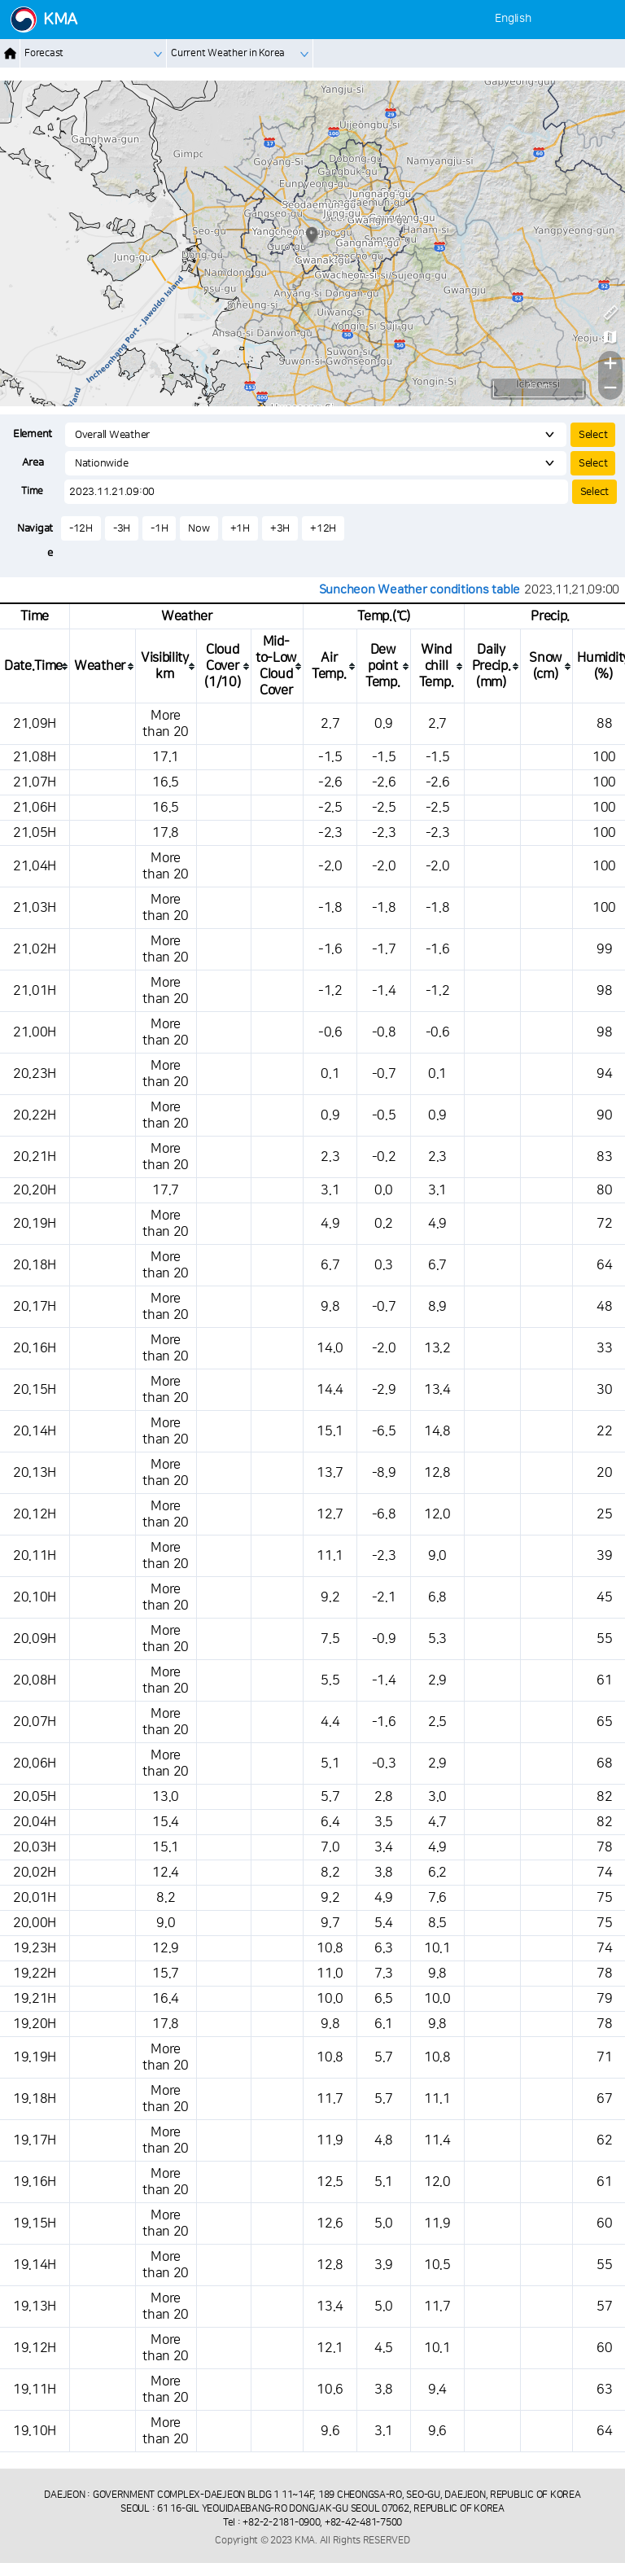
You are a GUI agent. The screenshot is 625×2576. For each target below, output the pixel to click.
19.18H (34, 2099)
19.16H (34, 2182)
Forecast (43, 53)
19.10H (34, 2431)
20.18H (34, 1265)
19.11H (34, 2389)
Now (198, 528)
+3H (280, 528)
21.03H (34, 907)
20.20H (34, 1190)
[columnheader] (34, 666)
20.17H (34, 1306)
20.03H (34, 1847)
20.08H (34, 1680)
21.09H (34, 723)
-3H (121, 528)
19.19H (34, 2057)
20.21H (34, 1157)
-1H (159, 528)
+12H (323, 528)
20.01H (34, 1897)
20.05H (34, 1797)
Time (32, 491)
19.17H (34, 2140)
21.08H (34, 757)
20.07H (34, 1722)
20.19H (34, 1223)
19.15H (34, 2223)
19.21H (34, 1998)
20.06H (34, 1763)
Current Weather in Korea (228, 53)
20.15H (34, 1389)
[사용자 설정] (573, 19)
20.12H (34, 1514)
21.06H (34, 807)
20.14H (34, 1431)
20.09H (34, 1639)
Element (32, 434)
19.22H (34, 1973)
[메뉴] (603, 19)
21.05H (34, 833)
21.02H (34, 949)
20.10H (34, 1597)
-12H (81, 528)
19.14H (34, 2265)
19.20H (34, 2024)
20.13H (34, 1472)
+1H (240, 528)
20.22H (34, 1115)
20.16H (34, 1348)
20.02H (34, 1872)
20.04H (34, 1822)
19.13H (34, 2306)
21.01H (34, 991)
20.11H (34, 1556)
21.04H (34, 866)
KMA (60, 19)
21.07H (34, 782)
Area (33, 462)
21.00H (34, 1032)
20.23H (34, 1074)
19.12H (34, 2348)
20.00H (34, 1923)
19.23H (34, 1948)
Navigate (35, 541)
